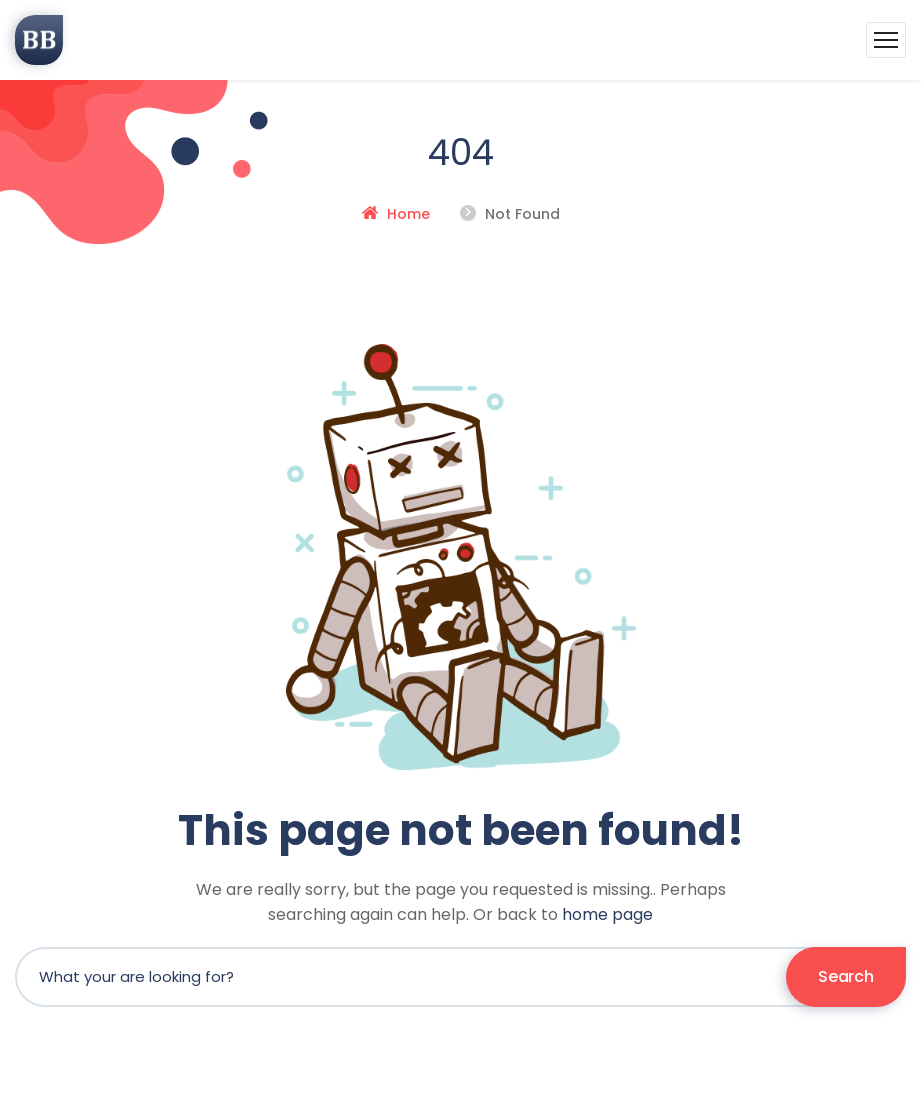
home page (607, 914)
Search (845, 976)
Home (408, 214)
